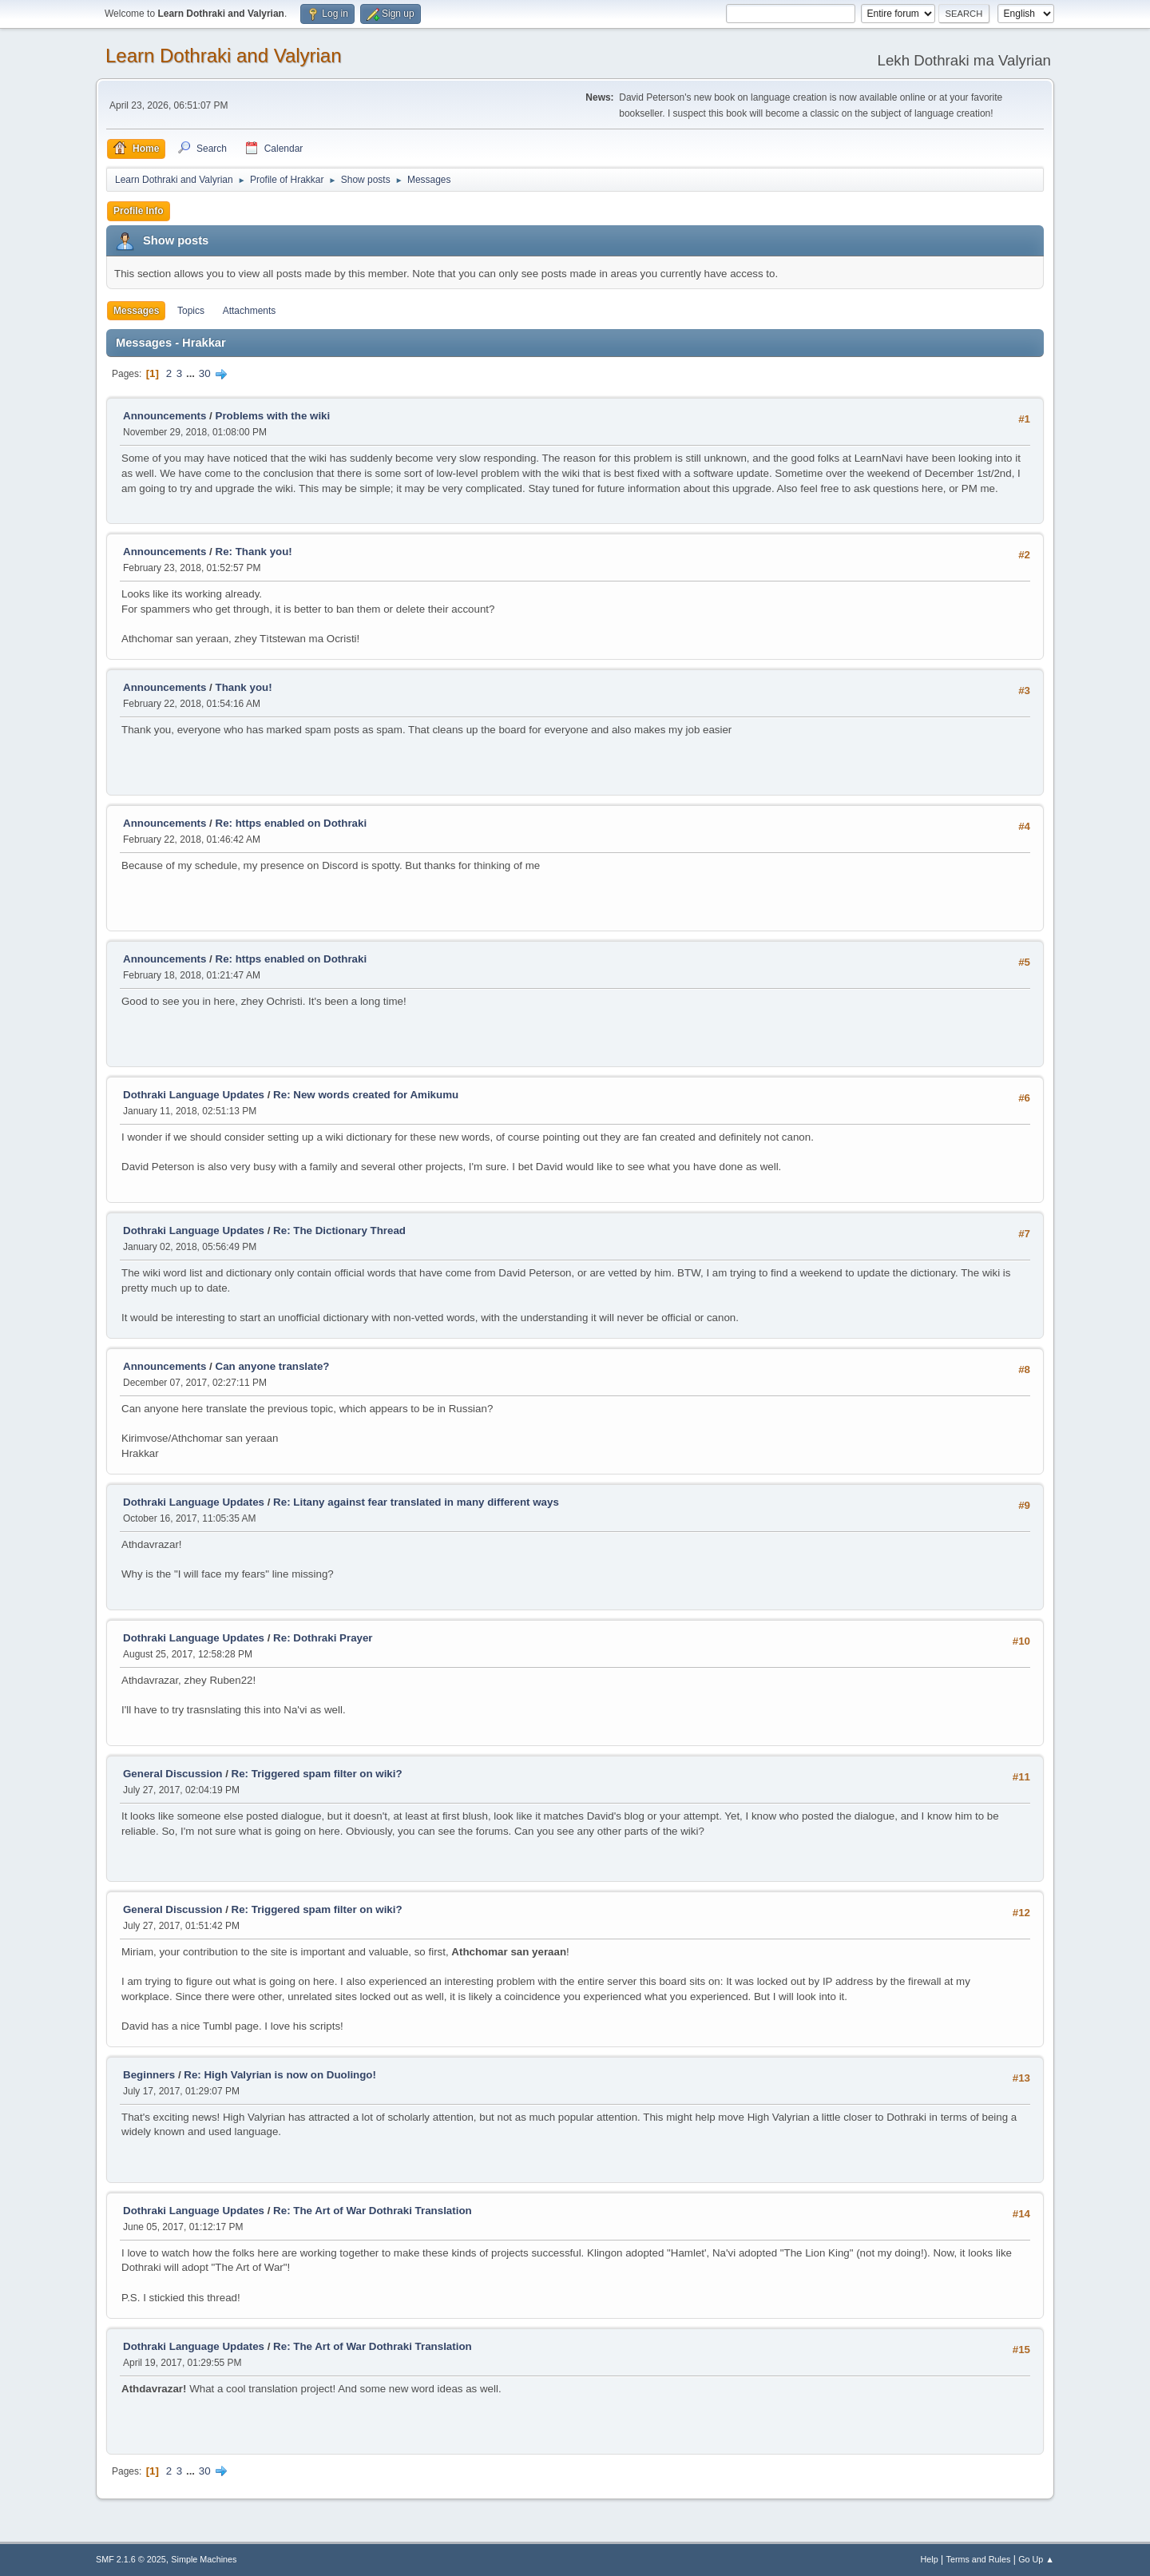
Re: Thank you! (254, 552)
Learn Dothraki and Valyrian (223, 55)
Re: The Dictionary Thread (339, 1230)
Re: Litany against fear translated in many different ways (416, 1502)
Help (929, 2559)
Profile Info (138, 210)
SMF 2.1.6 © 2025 (131, 2559)
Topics (190, 310)
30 (205, 373)
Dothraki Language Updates (193, 1095)
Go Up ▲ (1036, 2559)
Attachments (249, 310)
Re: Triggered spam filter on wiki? (317, 1774)
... (192, 373)
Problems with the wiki (273, 416)
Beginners (149, 2075)
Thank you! (244, 687)
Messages (136, 310)
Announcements (164, 416)
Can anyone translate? (273, 1366)
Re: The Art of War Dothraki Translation (372, 2211)
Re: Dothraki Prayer (322, 1638)
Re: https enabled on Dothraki (291, 823)
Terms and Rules (978, 2559)
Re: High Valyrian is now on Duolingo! (280, 2075)
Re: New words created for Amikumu (365, 1095)
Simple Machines (203, 2559)
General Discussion (172, 1774)
